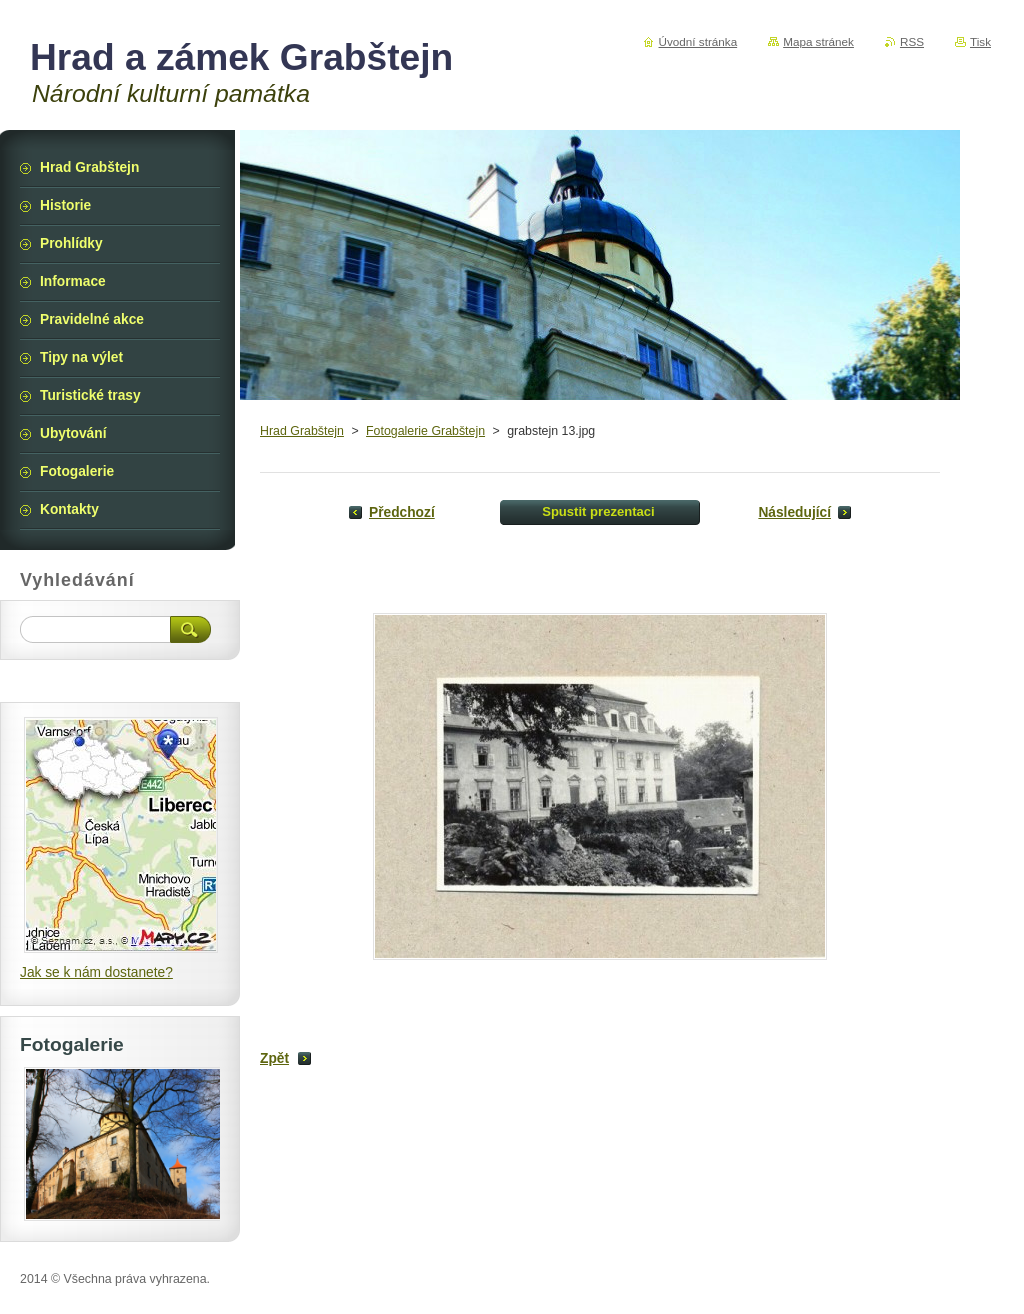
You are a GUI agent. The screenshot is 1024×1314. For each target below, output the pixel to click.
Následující (794, 512)
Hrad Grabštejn (302, 431)
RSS (912, 41)
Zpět (274, 1058)
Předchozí (402, 512)
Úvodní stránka (698, 41)
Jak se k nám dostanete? (96, 972)
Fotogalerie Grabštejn (425, 431)
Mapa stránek (818, 41)
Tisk (980, 41)
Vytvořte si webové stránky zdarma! (842, 1279)
